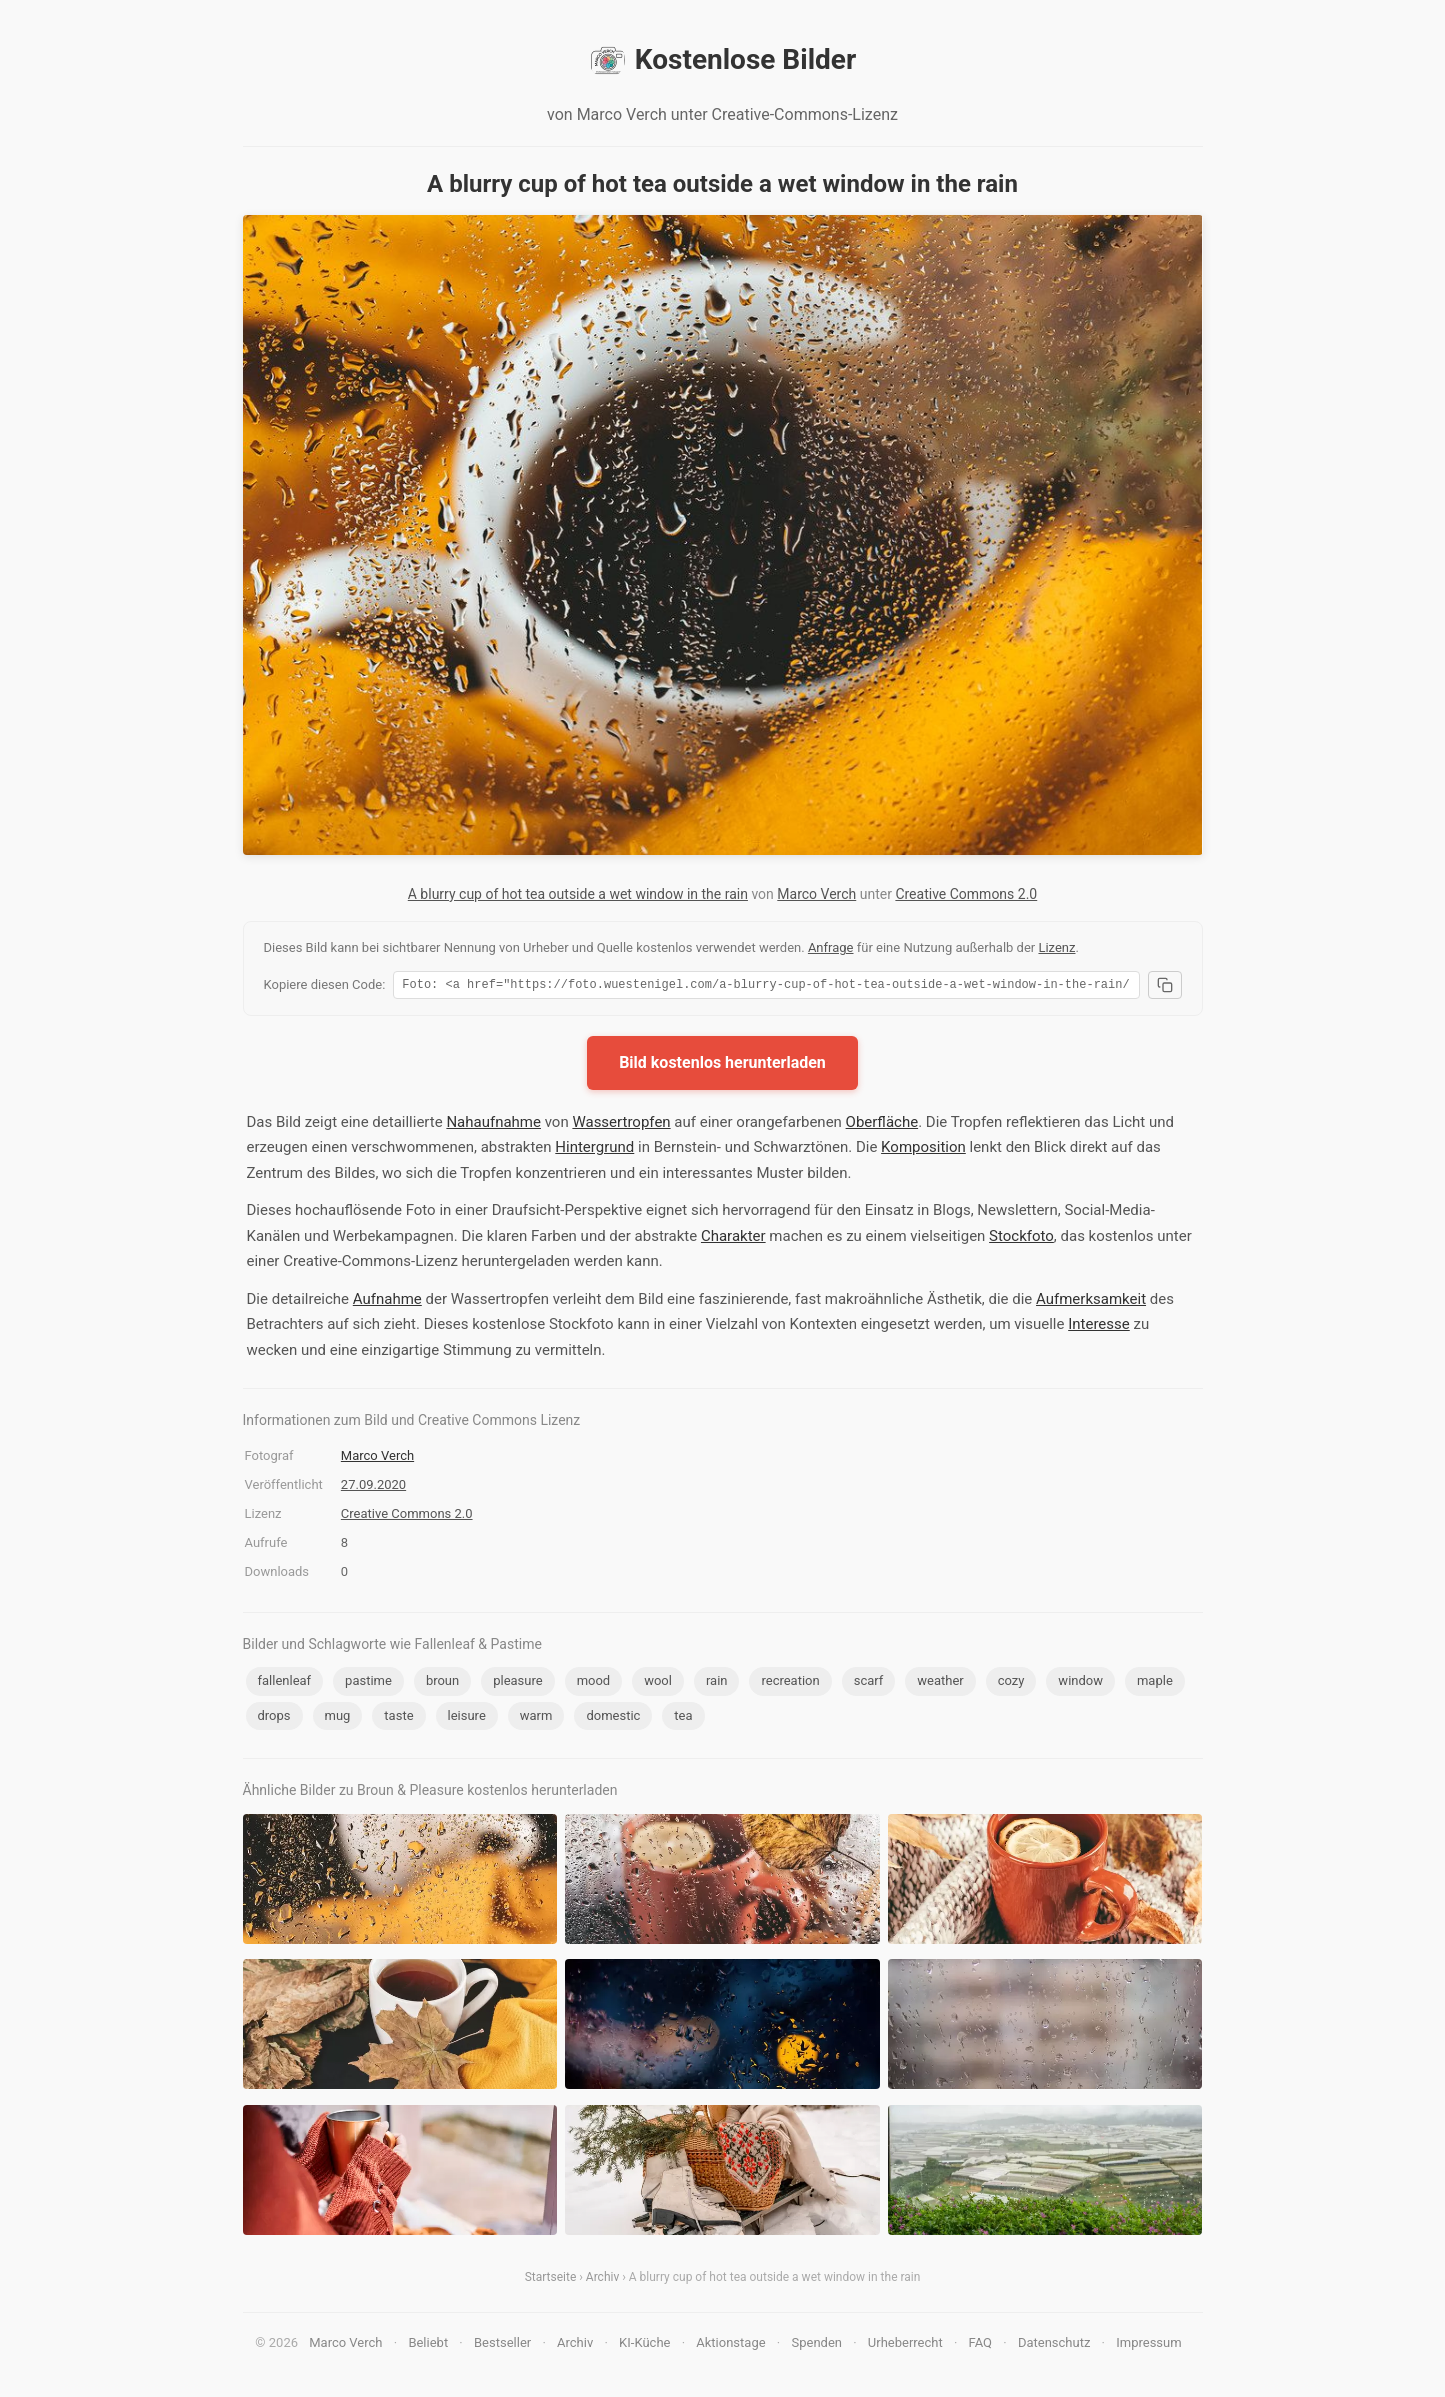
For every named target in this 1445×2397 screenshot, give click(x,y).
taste (398, 1718)
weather (940, 1683)
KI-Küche (644, 2345)
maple (1155, 1683)
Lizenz (1056, 947)
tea (683, 1718)
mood (594, 1683)
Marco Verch (816, 894)
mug (338, 1718)
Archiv (602, 2280)
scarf (869, 1683)
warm (536, 1718)
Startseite (551, 2280)
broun (442, 1683)
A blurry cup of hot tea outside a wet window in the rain (578, 894)
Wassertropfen (621, 1125)
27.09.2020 (373, 1487)
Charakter (733, 1239)
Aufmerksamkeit (1091, 1302)
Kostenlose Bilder (722, 60)
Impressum (1148, 2345)
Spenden (816, 2345)
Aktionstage (730, 2345)
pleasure (517, 1683)
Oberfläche (882, 1125)
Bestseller (502, 2345)
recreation (790, 1683)
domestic (613, 1718)
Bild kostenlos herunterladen (722, 1065)
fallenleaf (285, 1683)
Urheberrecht (905, 2345)
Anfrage (831, 947)
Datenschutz (1054, 2345)
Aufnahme (387, 1302)
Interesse (1099, 1327)
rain (717, 1683)
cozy (1011, 1683)
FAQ (980, 2345)
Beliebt (428, 2345)
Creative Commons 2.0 (966, 894)
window (1080, 1683)
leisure (467, 1718)
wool (658, 1683)
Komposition (923, 1150)
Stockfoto (1021, 1239)
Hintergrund (594, 1150)
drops (274, 1718)
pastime (368, 1683)
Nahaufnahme (493, 1125)
